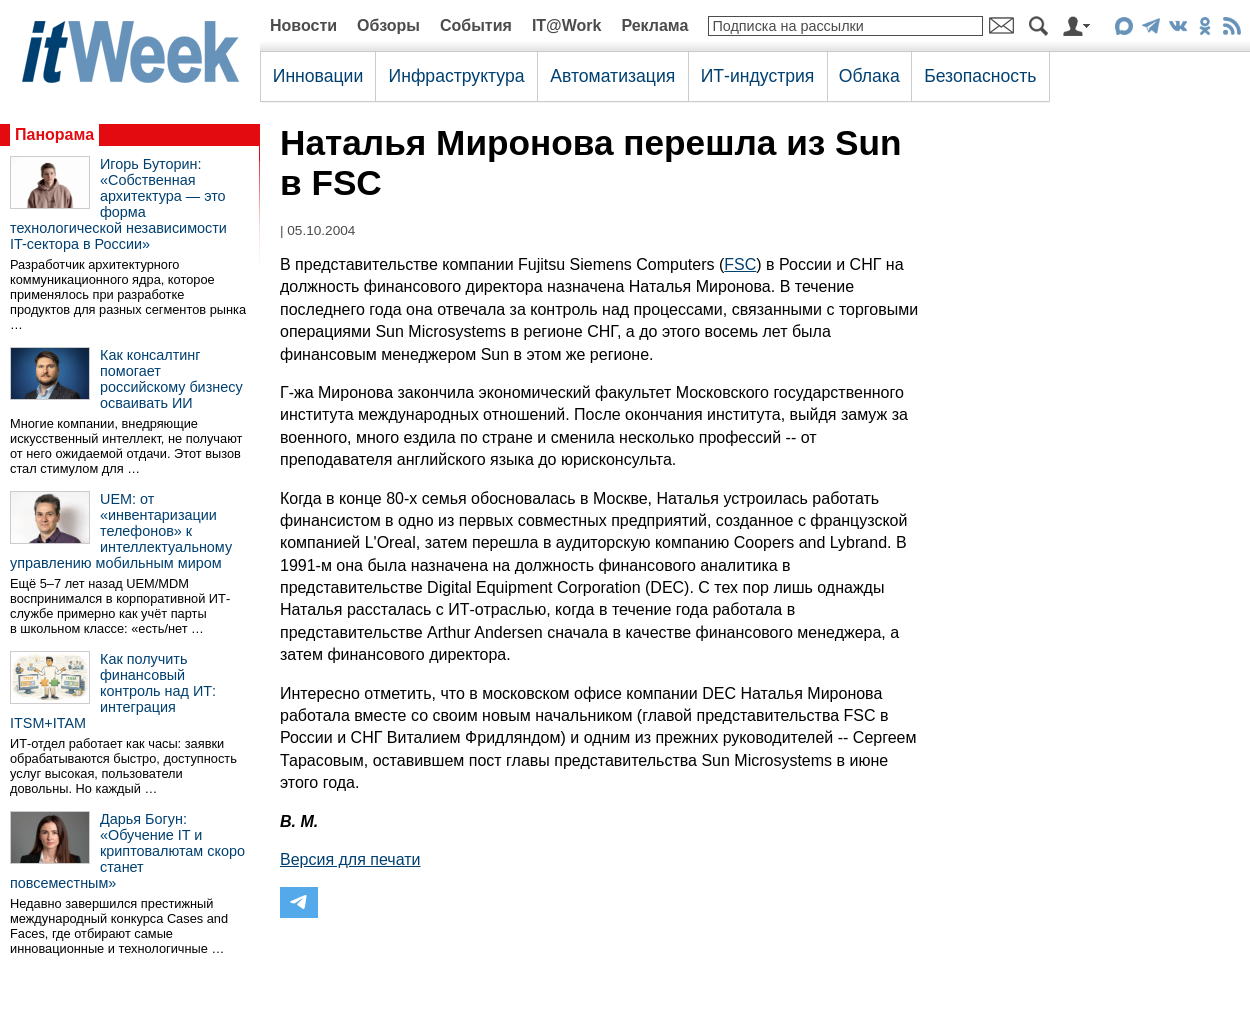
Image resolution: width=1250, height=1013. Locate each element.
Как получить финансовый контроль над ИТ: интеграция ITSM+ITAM (113, 691)
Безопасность (980, 76)
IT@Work (567, 25)
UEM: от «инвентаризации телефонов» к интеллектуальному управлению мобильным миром (121, 531)
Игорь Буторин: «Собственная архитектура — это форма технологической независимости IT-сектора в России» (118, 204)
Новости (303, 25)
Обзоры (388, 25)
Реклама (654, 25)
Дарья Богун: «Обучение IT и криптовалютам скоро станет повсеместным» (127, 851)
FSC (740, 264)
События (476, 25)
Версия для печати (350, 859)
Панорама (54, 134)
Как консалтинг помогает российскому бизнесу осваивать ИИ (171, 379)
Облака (869, 76)
